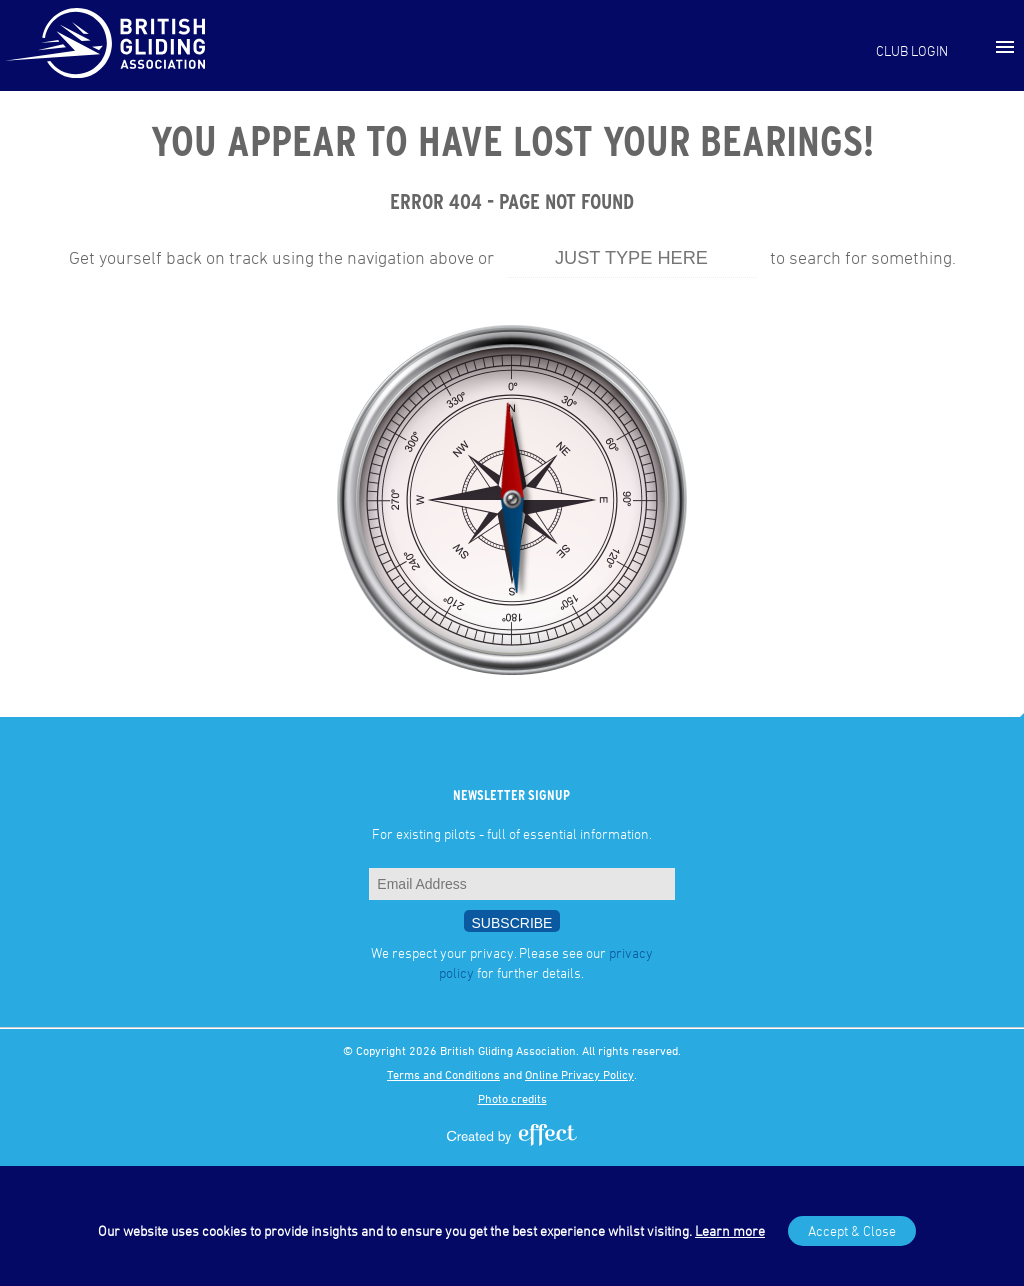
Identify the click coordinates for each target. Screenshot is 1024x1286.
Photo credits (512, 1098)
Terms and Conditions (443, 1074)
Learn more (730, 1230)
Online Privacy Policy (579, 1074)
